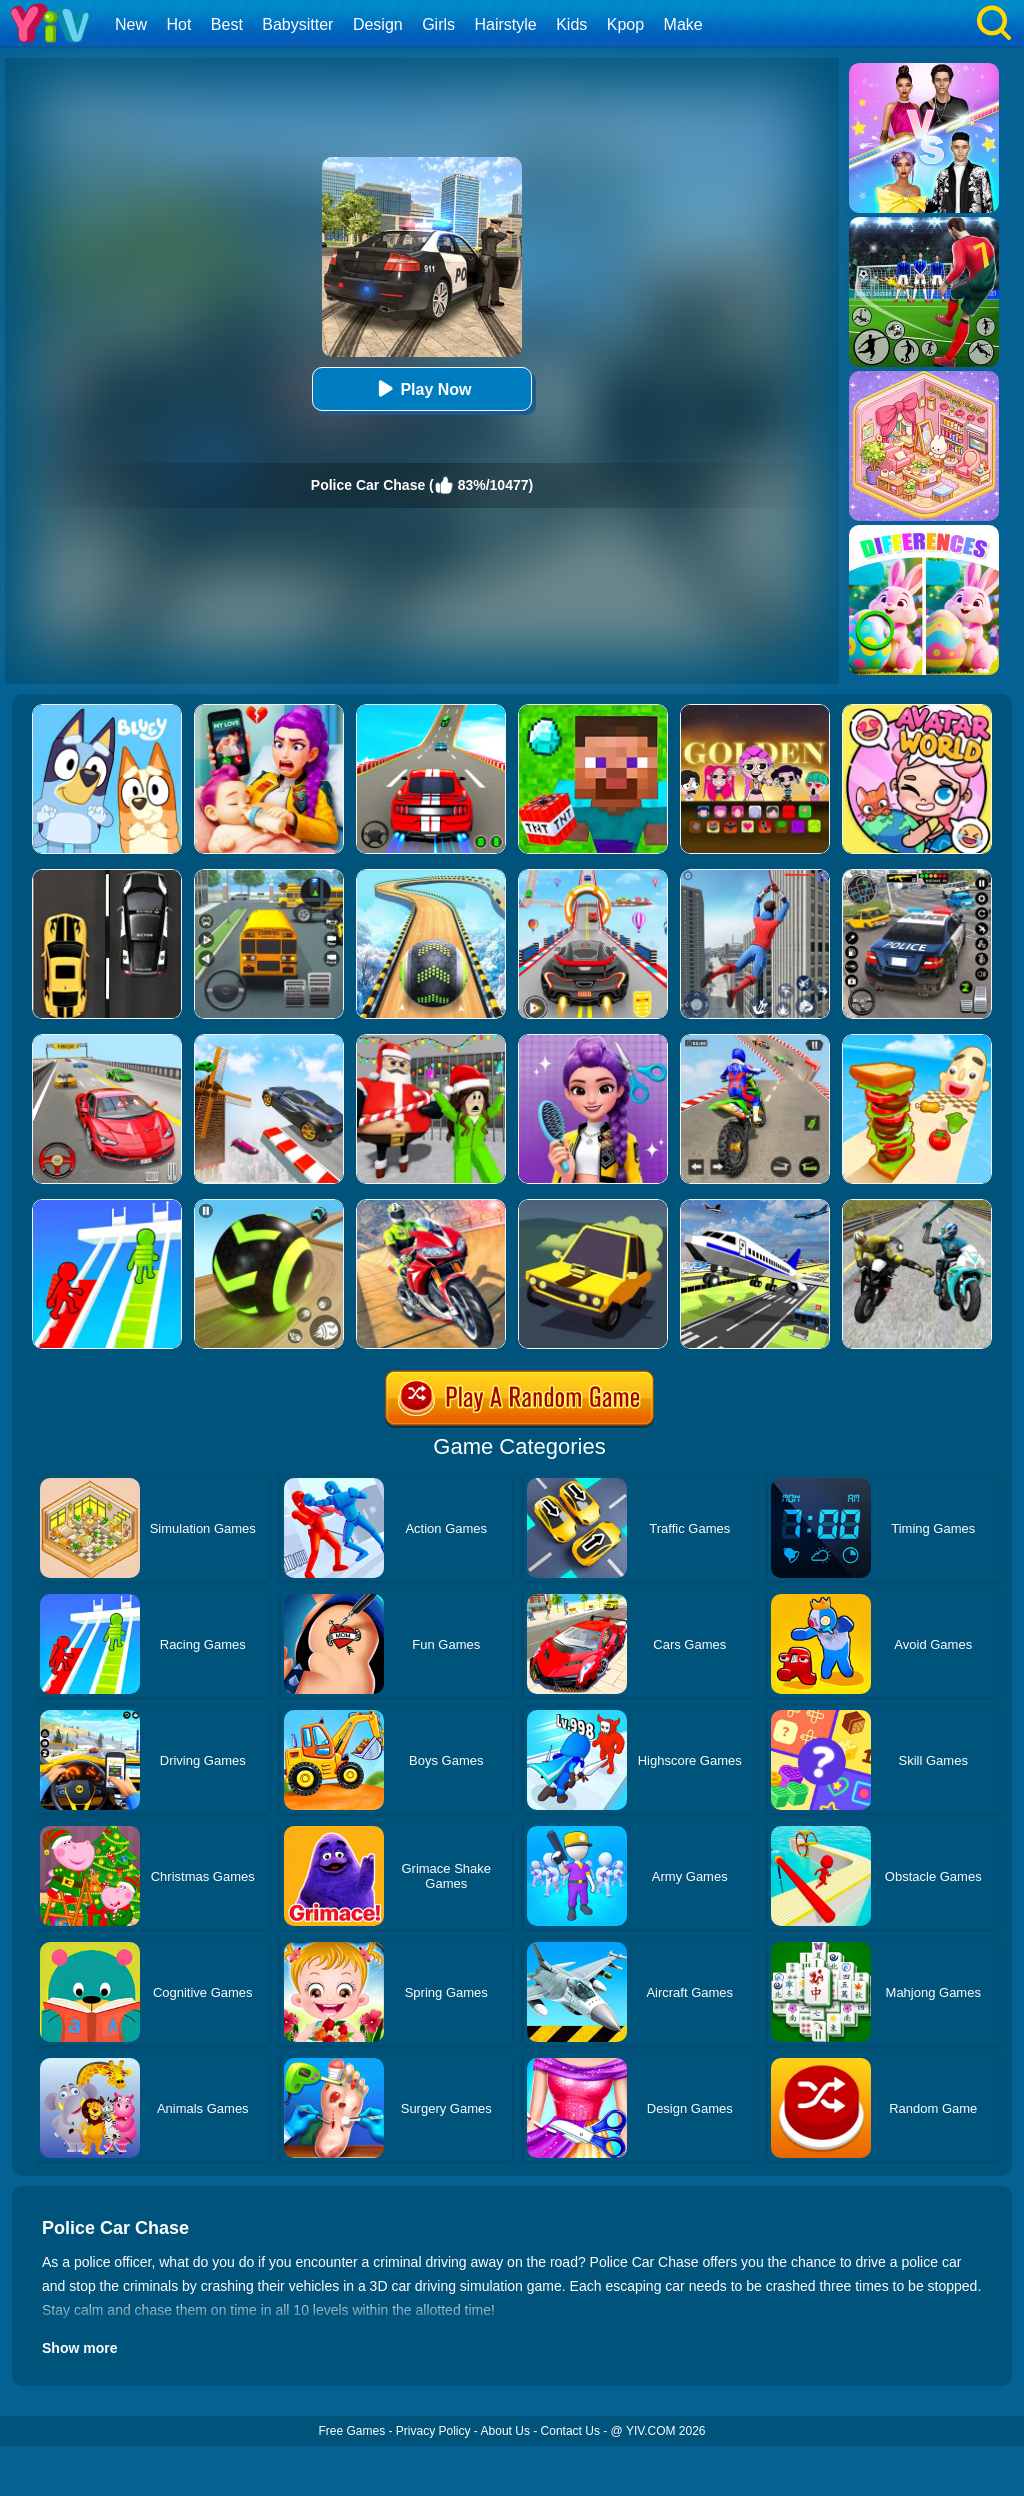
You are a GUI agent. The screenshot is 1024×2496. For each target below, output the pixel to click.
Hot (178, 24)
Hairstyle (506, 24)
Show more (79, 2348)
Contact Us (570, 2431)
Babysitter (297, 24)
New (131, 24)
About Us (505, 2431)
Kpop (625, 24)
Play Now (421, 388)
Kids (571, 24)
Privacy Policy (433, 2431)
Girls (438, 24)
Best (227, 24)
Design (378, 24)
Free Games (351, 2431)
